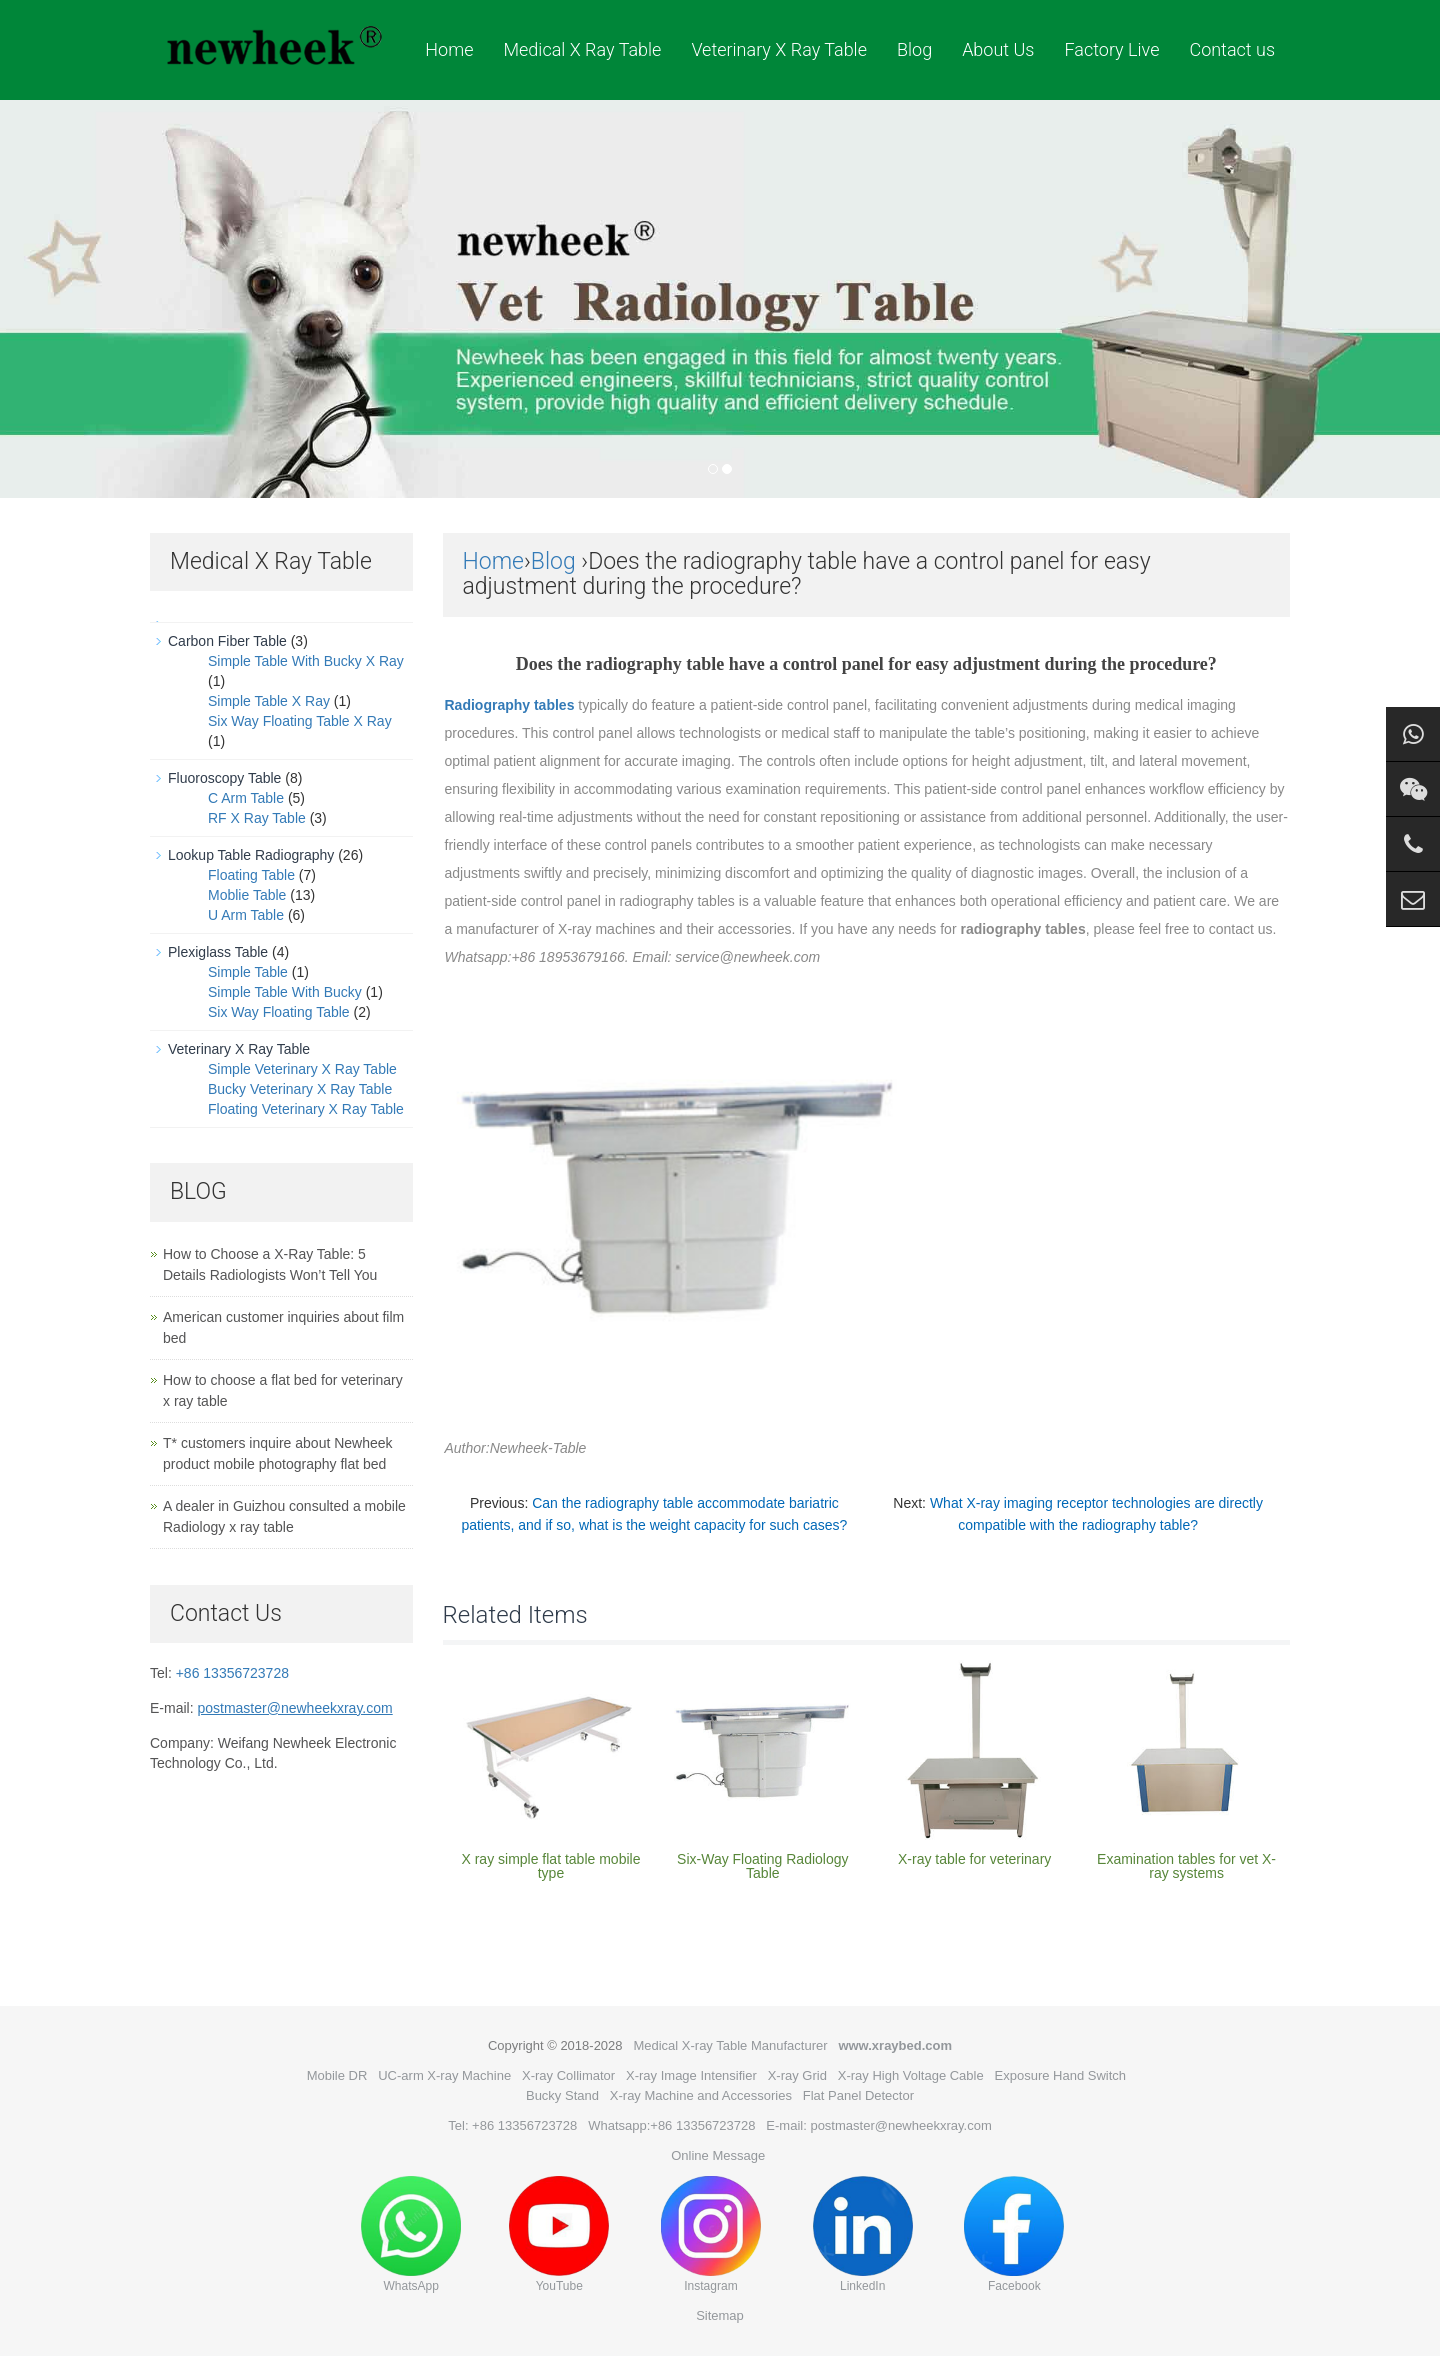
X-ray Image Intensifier (691, 2075)
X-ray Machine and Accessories (701, 2095)
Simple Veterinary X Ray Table (302, 1069)
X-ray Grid (797, 2075)
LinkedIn (863, 2234)
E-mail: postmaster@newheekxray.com (878, 2125)
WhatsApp (411, 2234)
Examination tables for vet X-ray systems (1186, 1866)
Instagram (711, 2234)
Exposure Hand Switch (1061, 2075)
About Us (998, 49)
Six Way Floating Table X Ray (300, 721)
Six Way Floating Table (279, 1012)
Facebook (1014, 2234)
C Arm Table (246, 798)
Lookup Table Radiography (251, 855)
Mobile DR (337, 2075)
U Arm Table (246, 915)
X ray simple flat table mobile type (550, 1866)
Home (449, 49)
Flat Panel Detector (858, 2095)
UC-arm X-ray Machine (444, 2075)
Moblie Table (247, 895)
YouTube (559, 2234)
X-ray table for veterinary (974, 1859)
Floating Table (251, 875)
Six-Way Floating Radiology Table (762, 1866)
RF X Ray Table (257, 818)
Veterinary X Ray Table (779, 49)
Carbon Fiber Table (227, 641)
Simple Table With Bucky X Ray (306, 661)
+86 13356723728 (232, 1673)
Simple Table (248, 972)
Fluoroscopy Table (224, 778)
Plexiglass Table (218, 952)
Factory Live (1111, 49)
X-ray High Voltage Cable (911, 2075)
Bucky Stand (562, 2095)
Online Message (718, 2155)
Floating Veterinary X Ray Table (306, 1109)
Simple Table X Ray (269, 701)
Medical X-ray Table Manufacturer (730, 2045)
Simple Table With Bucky (285, 992)
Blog (914, 49)
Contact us (1232, 49)
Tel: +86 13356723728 (512, 2125)
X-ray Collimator (568, 2075)
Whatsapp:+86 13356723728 (671, 2125)
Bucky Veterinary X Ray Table (300, 1089)
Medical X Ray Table (582, 49)
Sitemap (720, 2315)
